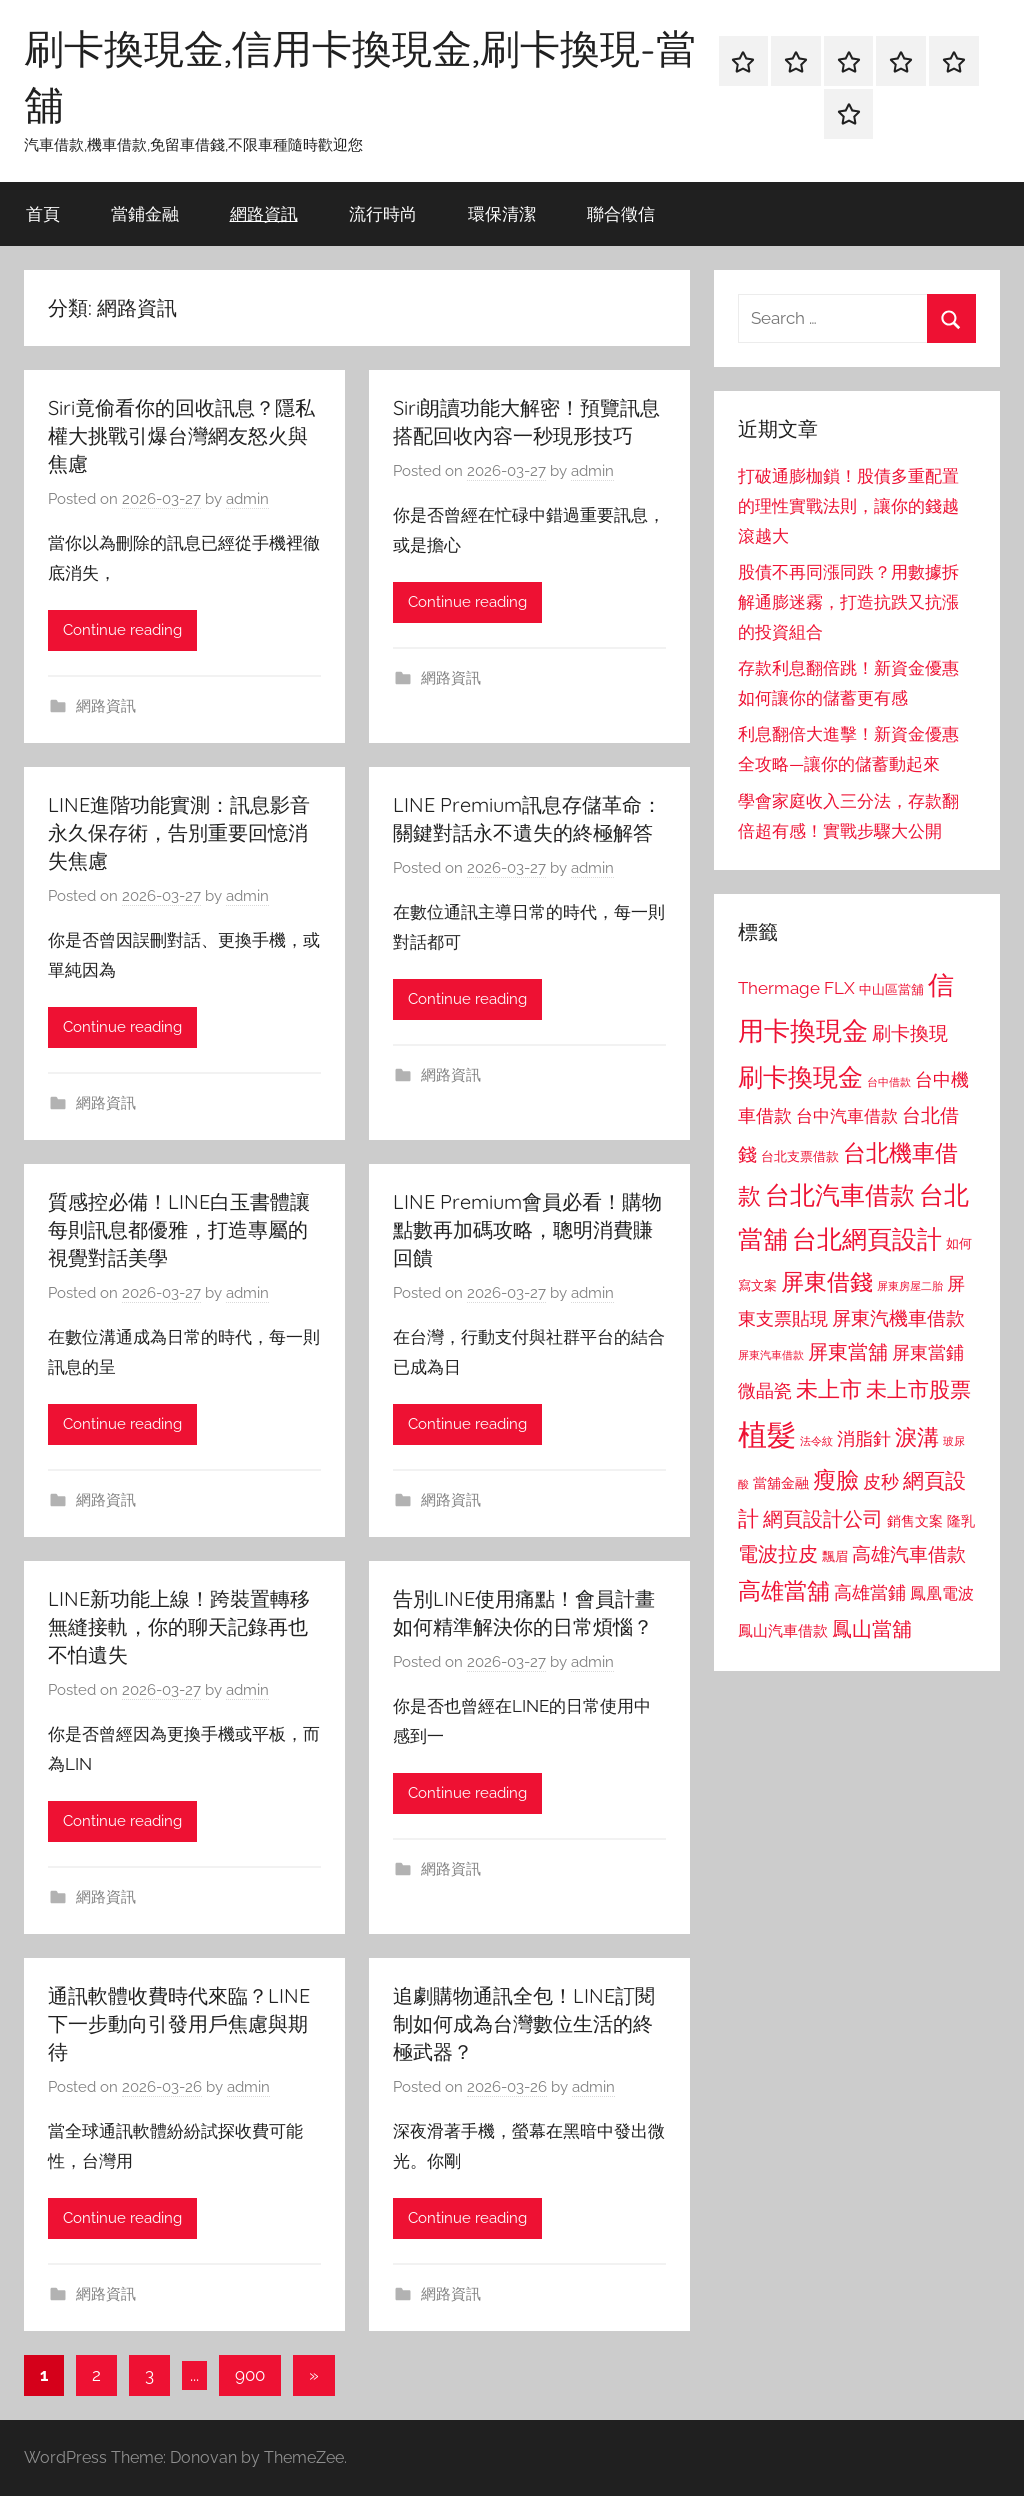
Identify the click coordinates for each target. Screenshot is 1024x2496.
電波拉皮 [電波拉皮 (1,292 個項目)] (778, 1554)
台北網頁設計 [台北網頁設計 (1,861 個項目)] (867, 1239)
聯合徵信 (621, 213)
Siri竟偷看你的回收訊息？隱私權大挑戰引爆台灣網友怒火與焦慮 (181, 435)
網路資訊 (264, 213)
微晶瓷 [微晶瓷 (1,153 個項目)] (765, 1390)
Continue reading (122, 630)
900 (250, 2375)
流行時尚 (383, 213)
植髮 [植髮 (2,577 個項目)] (767, 1434)
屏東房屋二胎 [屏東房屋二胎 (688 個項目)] (910, 1286)
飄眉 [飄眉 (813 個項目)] (835, 1556)
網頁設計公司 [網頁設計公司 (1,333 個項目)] (823, 1519)
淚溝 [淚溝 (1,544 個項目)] (917, 1437)
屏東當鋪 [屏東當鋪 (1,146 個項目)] (928, 1352)
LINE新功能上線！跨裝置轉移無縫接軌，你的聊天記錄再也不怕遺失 (179, 1626)
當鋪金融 (145, 213)
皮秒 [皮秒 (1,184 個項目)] (881, 1481)
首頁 (43, 213)
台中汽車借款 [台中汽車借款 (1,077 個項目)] (847, 1116)
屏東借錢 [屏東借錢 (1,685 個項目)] (827, 1281)
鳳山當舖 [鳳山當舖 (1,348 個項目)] (872, 1629)
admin (247, 499)
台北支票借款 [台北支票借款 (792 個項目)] (800, 1156)
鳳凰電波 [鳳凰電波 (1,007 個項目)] (942, 1593)
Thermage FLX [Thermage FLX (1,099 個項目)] (796, 988)
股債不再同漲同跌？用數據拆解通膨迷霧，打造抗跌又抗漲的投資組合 (848, 602)
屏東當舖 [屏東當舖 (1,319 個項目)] (848, 1352)
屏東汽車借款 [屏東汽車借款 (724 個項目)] (771, 1355)
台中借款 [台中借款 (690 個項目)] (889, 1082)
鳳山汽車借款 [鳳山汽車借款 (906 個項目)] (783, 1630)
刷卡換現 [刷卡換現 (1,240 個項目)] (910, 1033)
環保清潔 (502, 213)
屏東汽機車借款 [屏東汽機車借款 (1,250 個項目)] (898, 1318)
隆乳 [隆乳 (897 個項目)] (961, 1521)
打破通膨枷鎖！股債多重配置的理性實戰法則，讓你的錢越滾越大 (848, 506)
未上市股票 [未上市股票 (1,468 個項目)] (918, 1389)
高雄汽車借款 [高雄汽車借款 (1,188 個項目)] (909, 1554)
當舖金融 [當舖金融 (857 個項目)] (781, 1483)
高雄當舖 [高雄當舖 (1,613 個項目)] (784, 1591)
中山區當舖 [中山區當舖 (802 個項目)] (891, 989)
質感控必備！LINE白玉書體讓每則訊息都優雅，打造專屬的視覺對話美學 (179, 1229)
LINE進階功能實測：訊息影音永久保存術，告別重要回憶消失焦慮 (179, 832)
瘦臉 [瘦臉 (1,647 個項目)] (836, 1479)
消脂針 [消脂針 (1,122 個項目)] (864, 1439)
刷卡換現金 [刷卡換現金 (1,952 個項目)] (800, 1077)
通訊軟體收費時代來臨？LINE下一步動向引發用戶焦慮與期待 (179, 2023)
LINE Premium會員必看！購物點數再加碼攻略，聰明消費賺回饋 (527, 1229)
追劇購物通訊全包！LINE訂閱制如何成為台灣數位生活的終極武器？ (524, 2023)
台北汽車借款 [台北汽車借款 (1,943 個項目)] (840, 1195)
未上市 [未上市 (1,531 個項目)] (829, 1389)
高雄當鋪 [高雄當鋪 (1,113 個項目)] (870, 1593)
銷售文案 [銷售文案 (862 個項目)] (915, 1521)
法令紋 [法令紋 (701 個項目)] (816, 1441)
